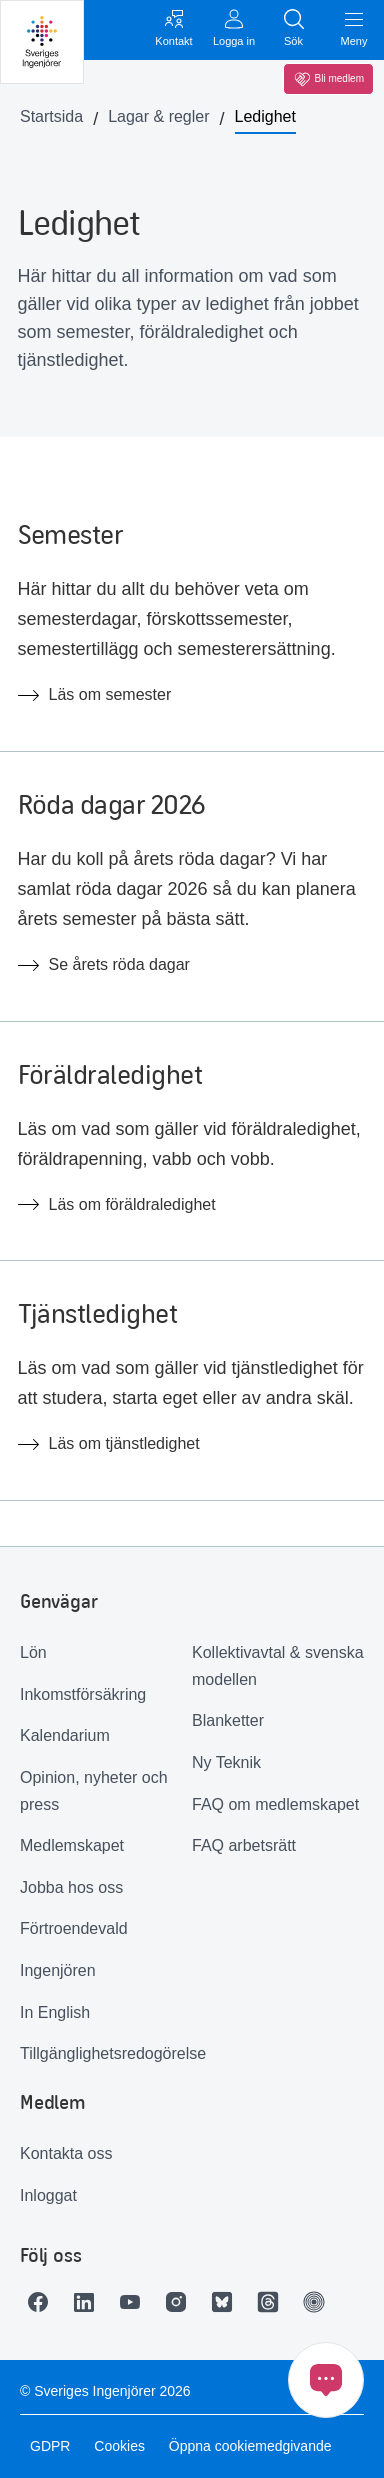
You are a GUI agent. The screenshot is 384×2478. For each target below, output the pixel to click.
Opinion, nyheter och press (94, 1791)
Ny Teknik (226, 1762)
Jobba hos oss (71, 1887)
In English (55, 2012)
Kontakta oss (66, 2153)
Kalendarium (65, 1735)
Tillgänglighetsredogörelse (106, 2053)
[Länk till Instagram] (181, 2302)
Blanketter (228, 1720)
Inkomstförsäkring (83, 1694)
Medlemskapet (72, 1845)
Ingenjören (58, 1970)
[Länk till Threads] (273, 2302)
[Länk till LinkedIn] (89, 2302)
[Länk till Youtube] (135, 2302)
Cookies (119, 2446)
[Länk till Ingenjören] (319, 2302)
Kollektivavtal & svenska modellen (278, 1666)
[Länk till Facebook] (43, 2302)
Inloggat (48, 2195)
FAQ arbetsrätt (244, 1845)
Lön (33, 1652)
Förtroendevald (74, 1928)
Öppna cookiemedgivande (250, 2446)
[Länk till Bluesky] (227, 2302)
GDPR (50, 2446)
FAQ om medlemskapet (275, 1804)
